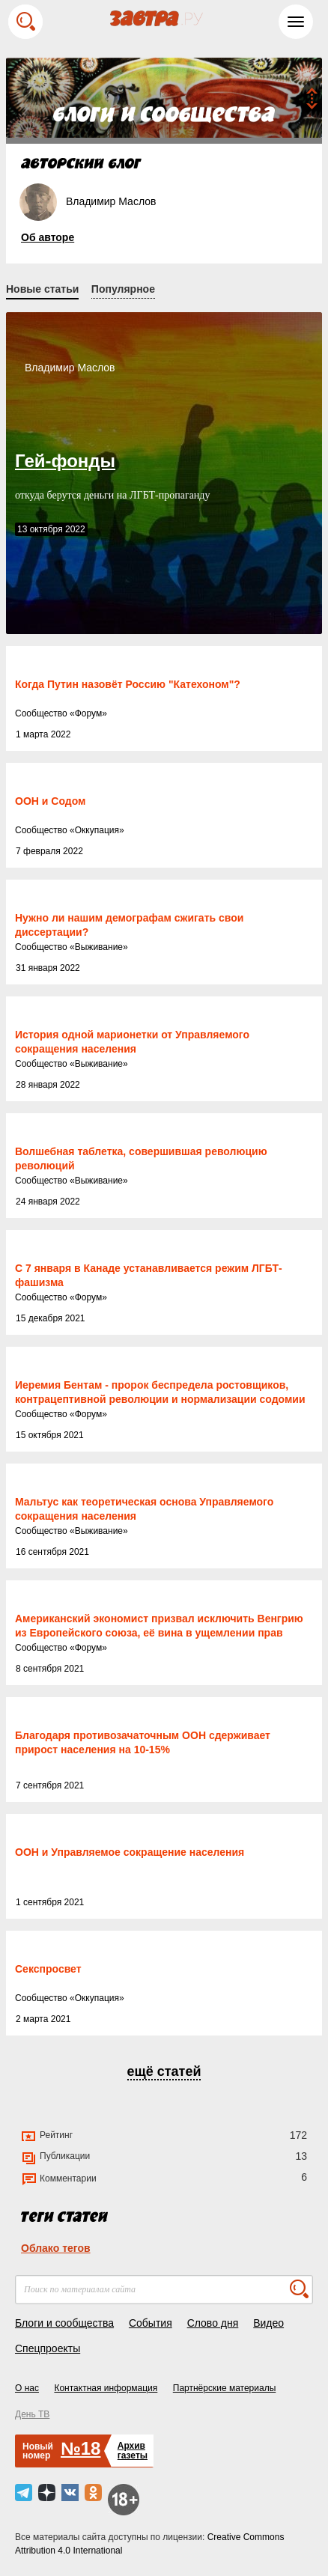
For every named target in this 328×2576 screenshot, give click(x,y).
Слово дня (213, 2323)
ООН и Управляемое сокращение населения (129, 1852)
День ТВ (32, 2414)
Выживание (99, 947)
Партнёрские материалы (224, 2388)
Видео (268, 2323)
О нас (27, 2388)
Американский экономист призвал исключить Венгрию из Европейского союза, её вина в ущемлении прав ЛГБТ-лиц (159, 1633)
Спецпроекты (47, 2348)
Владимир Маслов (70, 368)
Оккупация (97, 830)
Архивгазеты (133, 2450)
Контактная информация (105, 2388)
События (150, 2323)
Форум (88, 713)
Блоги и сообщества (64, 2323)
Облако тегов (56, 2248)
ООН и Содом (50, 801)
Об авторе (47, 237)
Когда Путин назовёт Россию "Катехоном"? (127, 684)
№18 (80, 2448)
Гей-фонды (65, 461)
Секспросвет (48, 1969)
